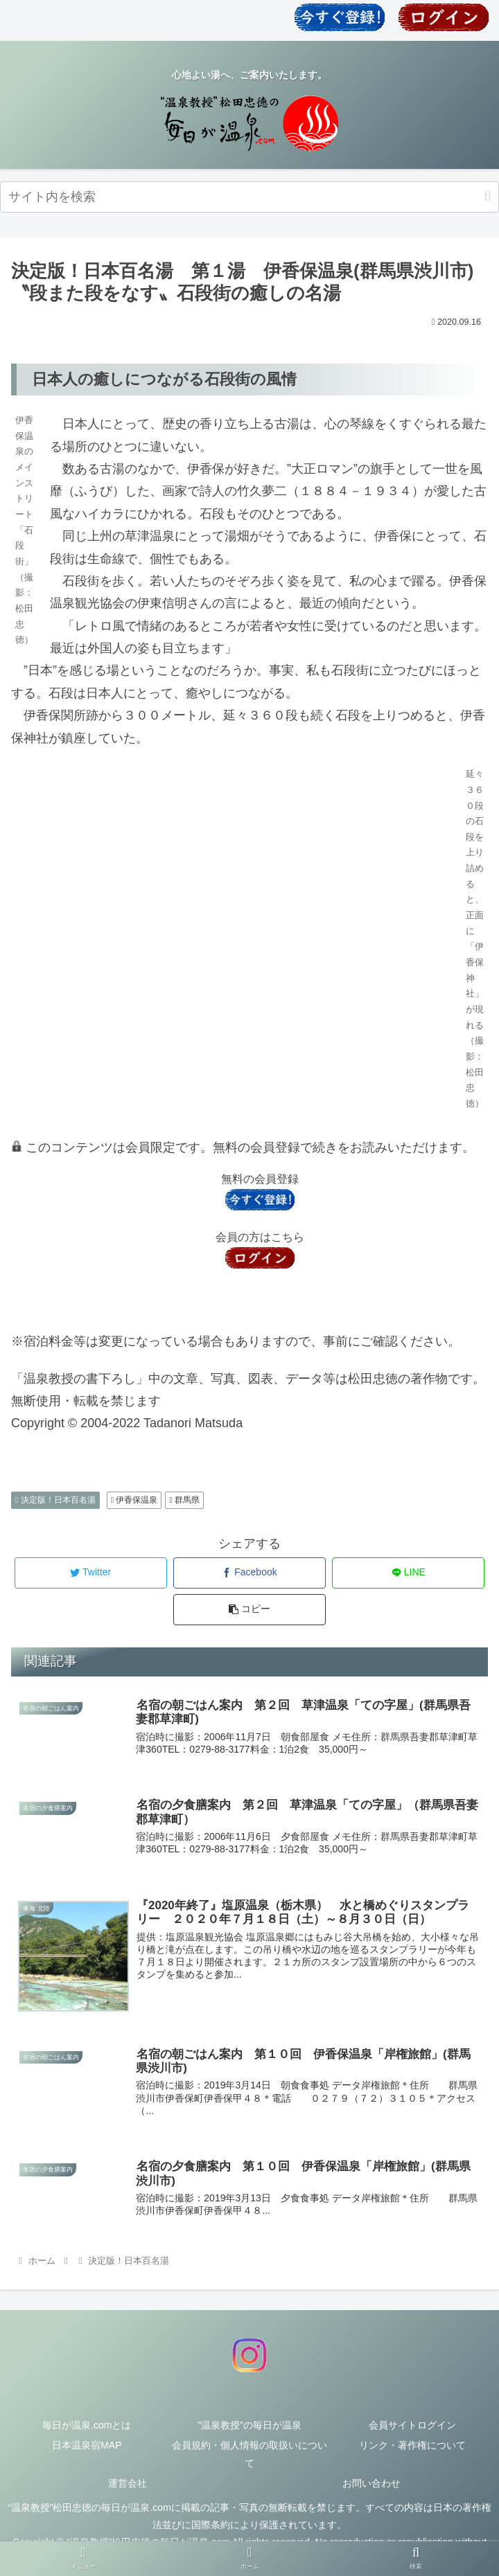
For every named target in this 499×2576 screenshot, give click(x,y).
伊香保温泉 (134, 1500)
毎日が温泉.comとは (86, 2426)
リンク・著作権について (412, 2447)
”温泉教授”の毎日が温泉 (249, 2426)
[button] (487, 196)
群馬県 (184, 1500)
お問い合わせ (371, 2484)
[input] (249, 197)
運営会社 (127, 2484)
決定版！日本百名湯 (55, 1500)
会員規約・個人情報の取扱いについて (249, 2456)
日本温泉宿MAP (86, 2447)
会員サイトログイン (412, 2426)
